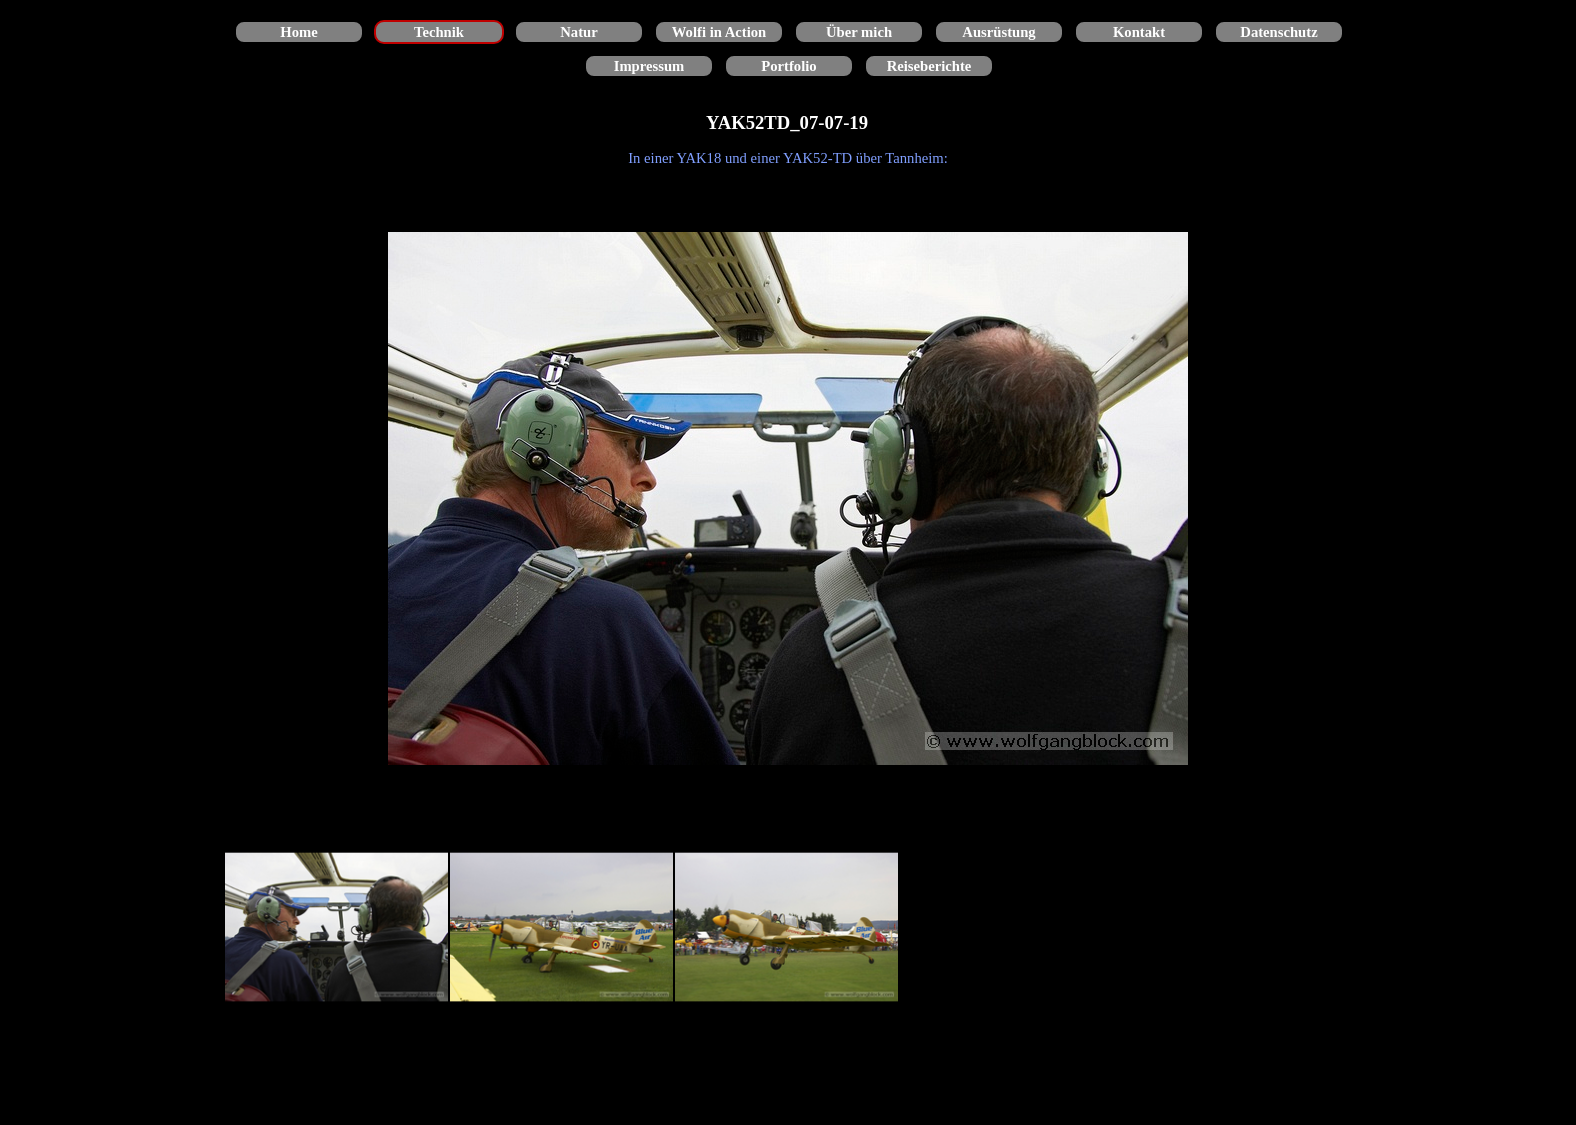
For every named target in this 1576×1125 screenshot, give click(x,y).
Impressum (649, 66)
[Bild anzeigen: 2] (561, 927)
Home (298, 32)
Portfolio (788, 66)
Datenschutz (1278, 32)
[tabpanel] (788, 158)
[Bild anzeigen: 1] (336, 927)
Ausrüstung (998, 32)
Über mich (859, 32)
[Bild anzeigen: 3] (786, 927)
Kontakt (1139, 32)
